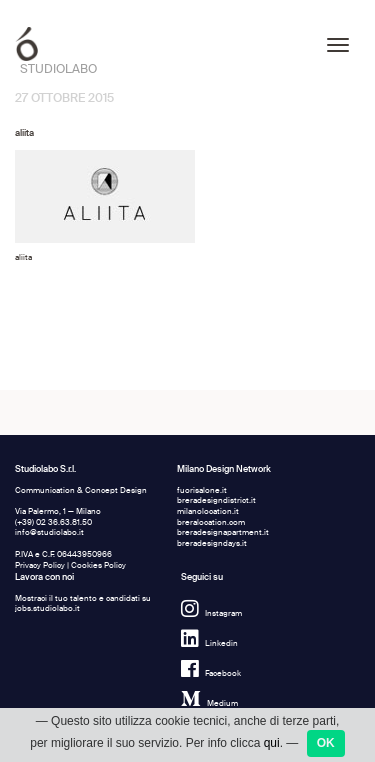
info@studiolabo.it (49, 532)
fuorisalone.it (202, 490)
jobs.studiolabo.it (47, 608)
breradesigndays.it (212, 543)
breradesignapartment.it (223, 532)
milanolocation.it (208, 511)
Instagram (211, 613)
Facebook (211, 673)
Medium (209, 703)
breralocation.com (211, 522)
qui (272, 752)
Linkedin (209, 643)
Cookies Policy (98, 565)
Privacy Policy (40, 565)
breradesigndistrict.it (216, 500)
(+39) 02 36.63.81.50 (53, 522)
